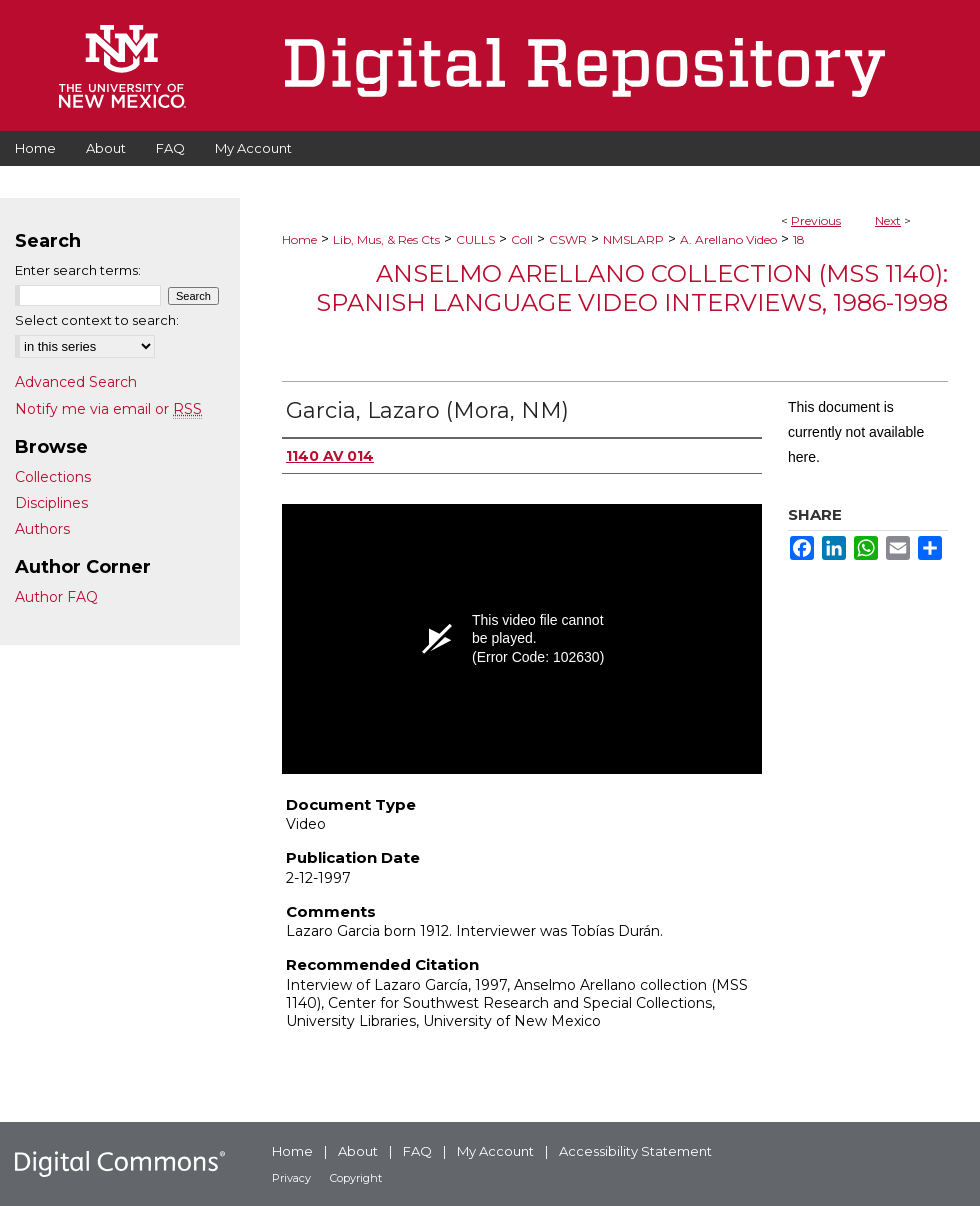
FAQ (417, 1151)
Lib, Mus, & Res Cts (386, 239)
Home (299, 239)
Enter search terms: (78, 270)
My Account (495, 1151)
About (358, 1151)
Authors (42, 529)
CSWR (568, 239)
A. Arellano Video (728, 239)
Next (888, 220)
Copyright (356, 1178)
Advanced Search (76, 382)
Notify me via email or (108, 409)
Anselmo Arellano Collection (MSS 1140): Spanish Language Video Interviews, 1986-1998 (632, 288)
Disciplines (51, 503)
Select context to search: (97, 320)
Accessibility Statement (635, 1151)
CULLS (475, 239)
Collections (53, 477)
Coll (522, 239)
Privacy (291, 1178)
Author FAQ (56, 597)
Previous (816, 220)
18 (799, 239)
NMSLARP (633, 239)
